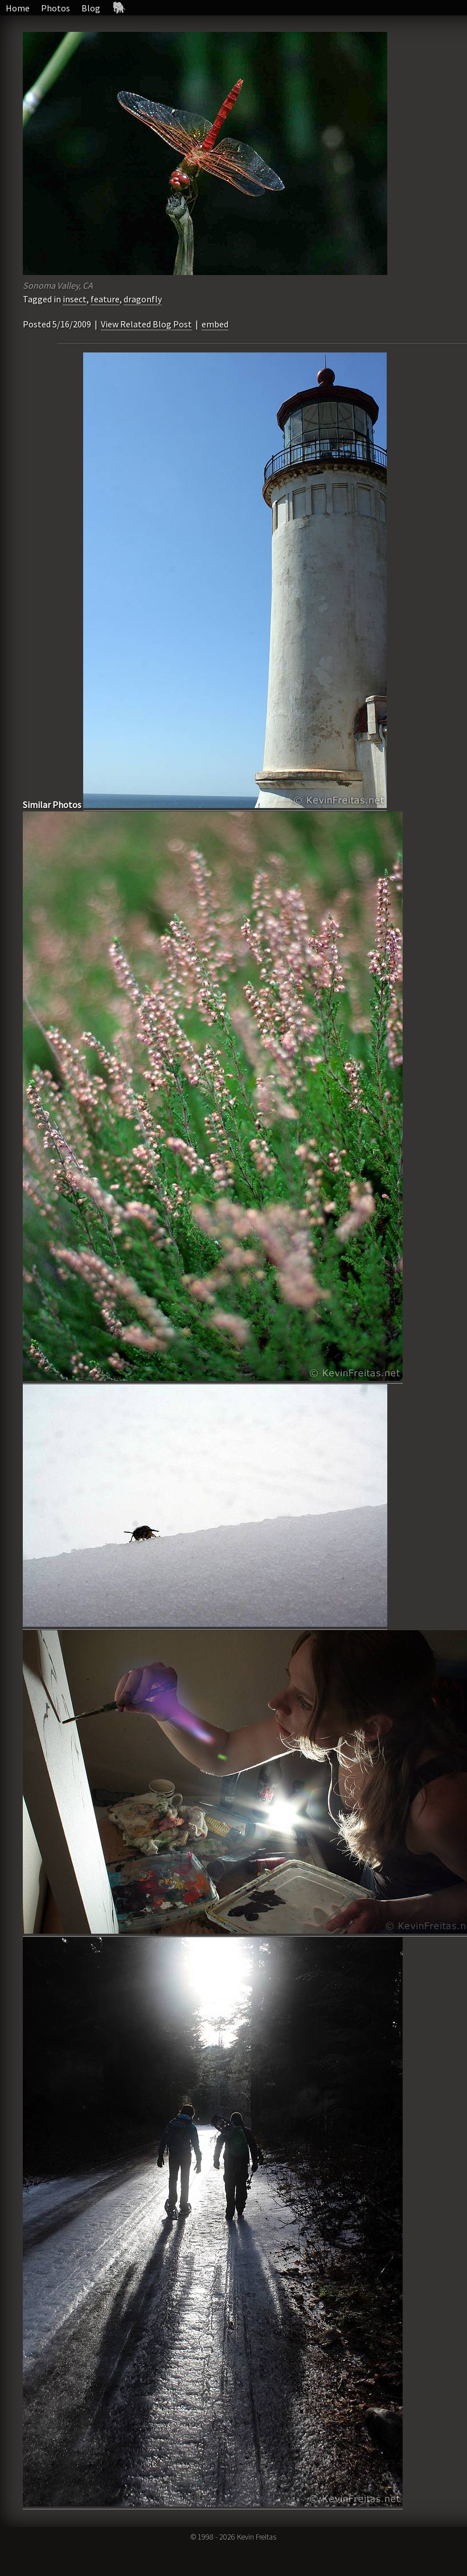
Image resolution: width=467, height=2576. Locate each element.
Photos (55, 8)
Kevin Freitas (256, 2537)
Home (18, 8)
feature (105, 299)
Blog (90, 8)
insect (75, 299)
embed (215, 324)
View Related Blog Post (146, 324)
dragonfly (143, 299)
